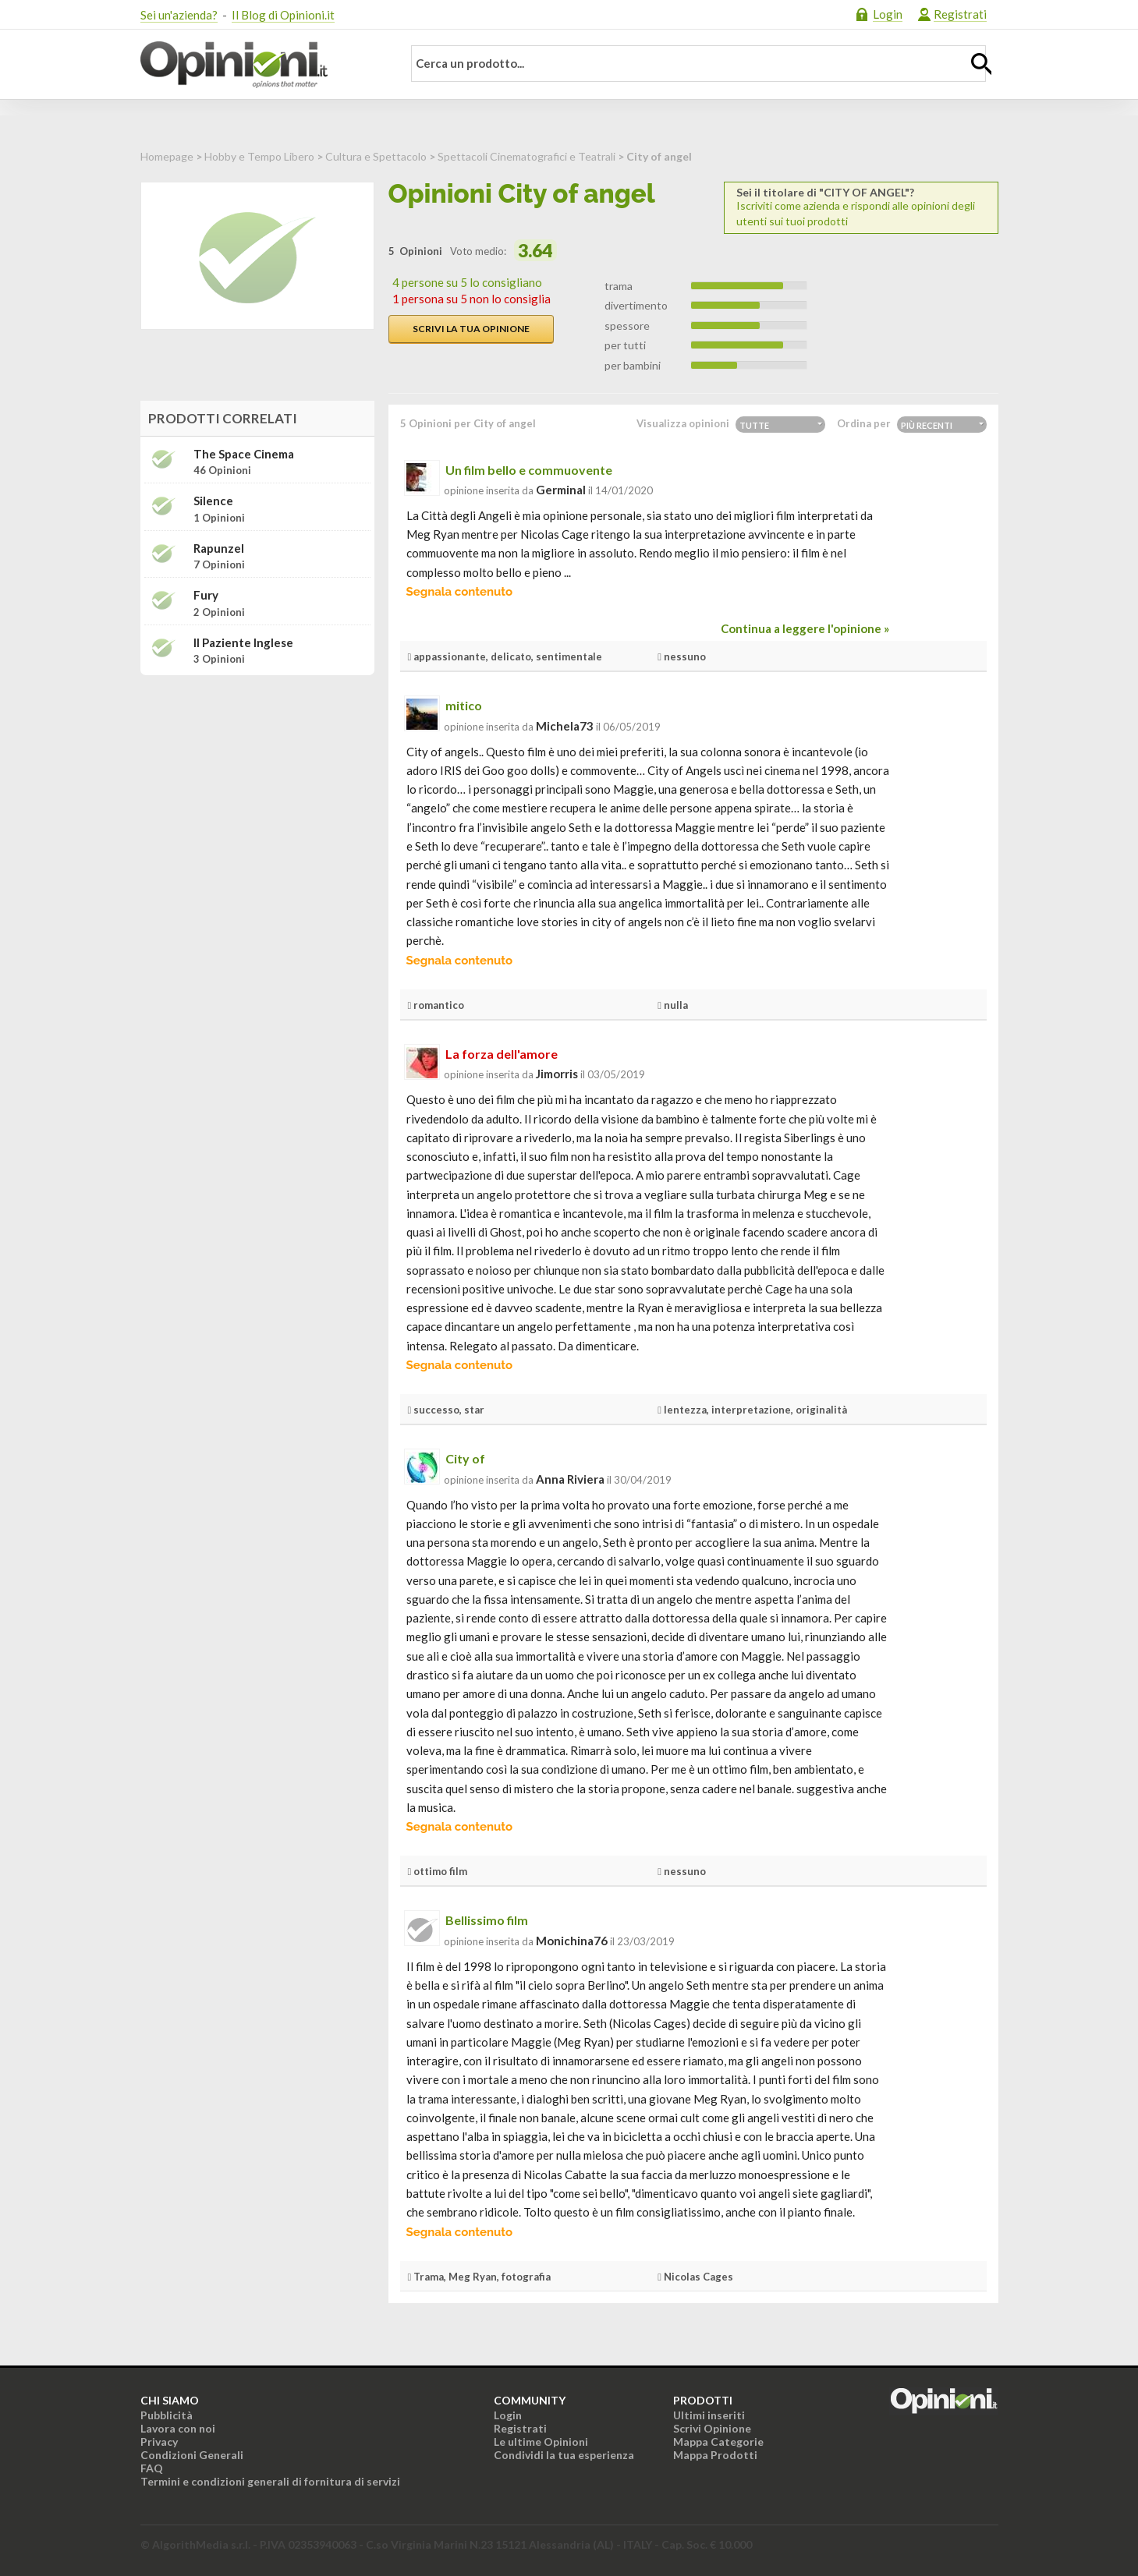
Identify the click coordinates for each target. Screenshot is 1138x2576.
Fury (205, 595)
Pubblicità (166, 2415)
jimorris (557, 1074)
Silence (213, 501)
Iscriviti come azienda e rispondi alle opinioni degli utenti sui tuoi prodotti (861, 207)
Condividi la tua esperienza (564, 2454)
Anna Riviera (570, 1479)
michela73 (565, 726)
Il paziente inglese (243, 642)
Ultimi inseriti (709, 2415)
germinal (561, 490)
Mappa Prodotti (715, 2454)
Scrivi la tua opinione (471, 328)
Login (887, 14)
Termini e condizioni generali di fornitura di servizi (270, 2481)
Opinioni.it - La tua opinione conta (261, 65)
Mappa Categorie (718, 2441)
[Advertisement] (257, 785)
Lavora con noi (177, 2428)
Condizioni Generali (191, 2454)
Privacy (159, 2441)
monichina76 (572, 1941)
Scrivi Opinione (712, 2428)
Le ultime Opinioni (541, 2441)
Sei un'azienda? (179, 15)
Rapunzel (218, 548)
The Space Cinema (243, 454)
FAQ (151, 2468)
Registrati (960, 14)
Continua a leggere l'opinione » (805, 628)
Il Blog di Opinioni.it (283, 15)
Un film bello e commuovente (528, 469)
